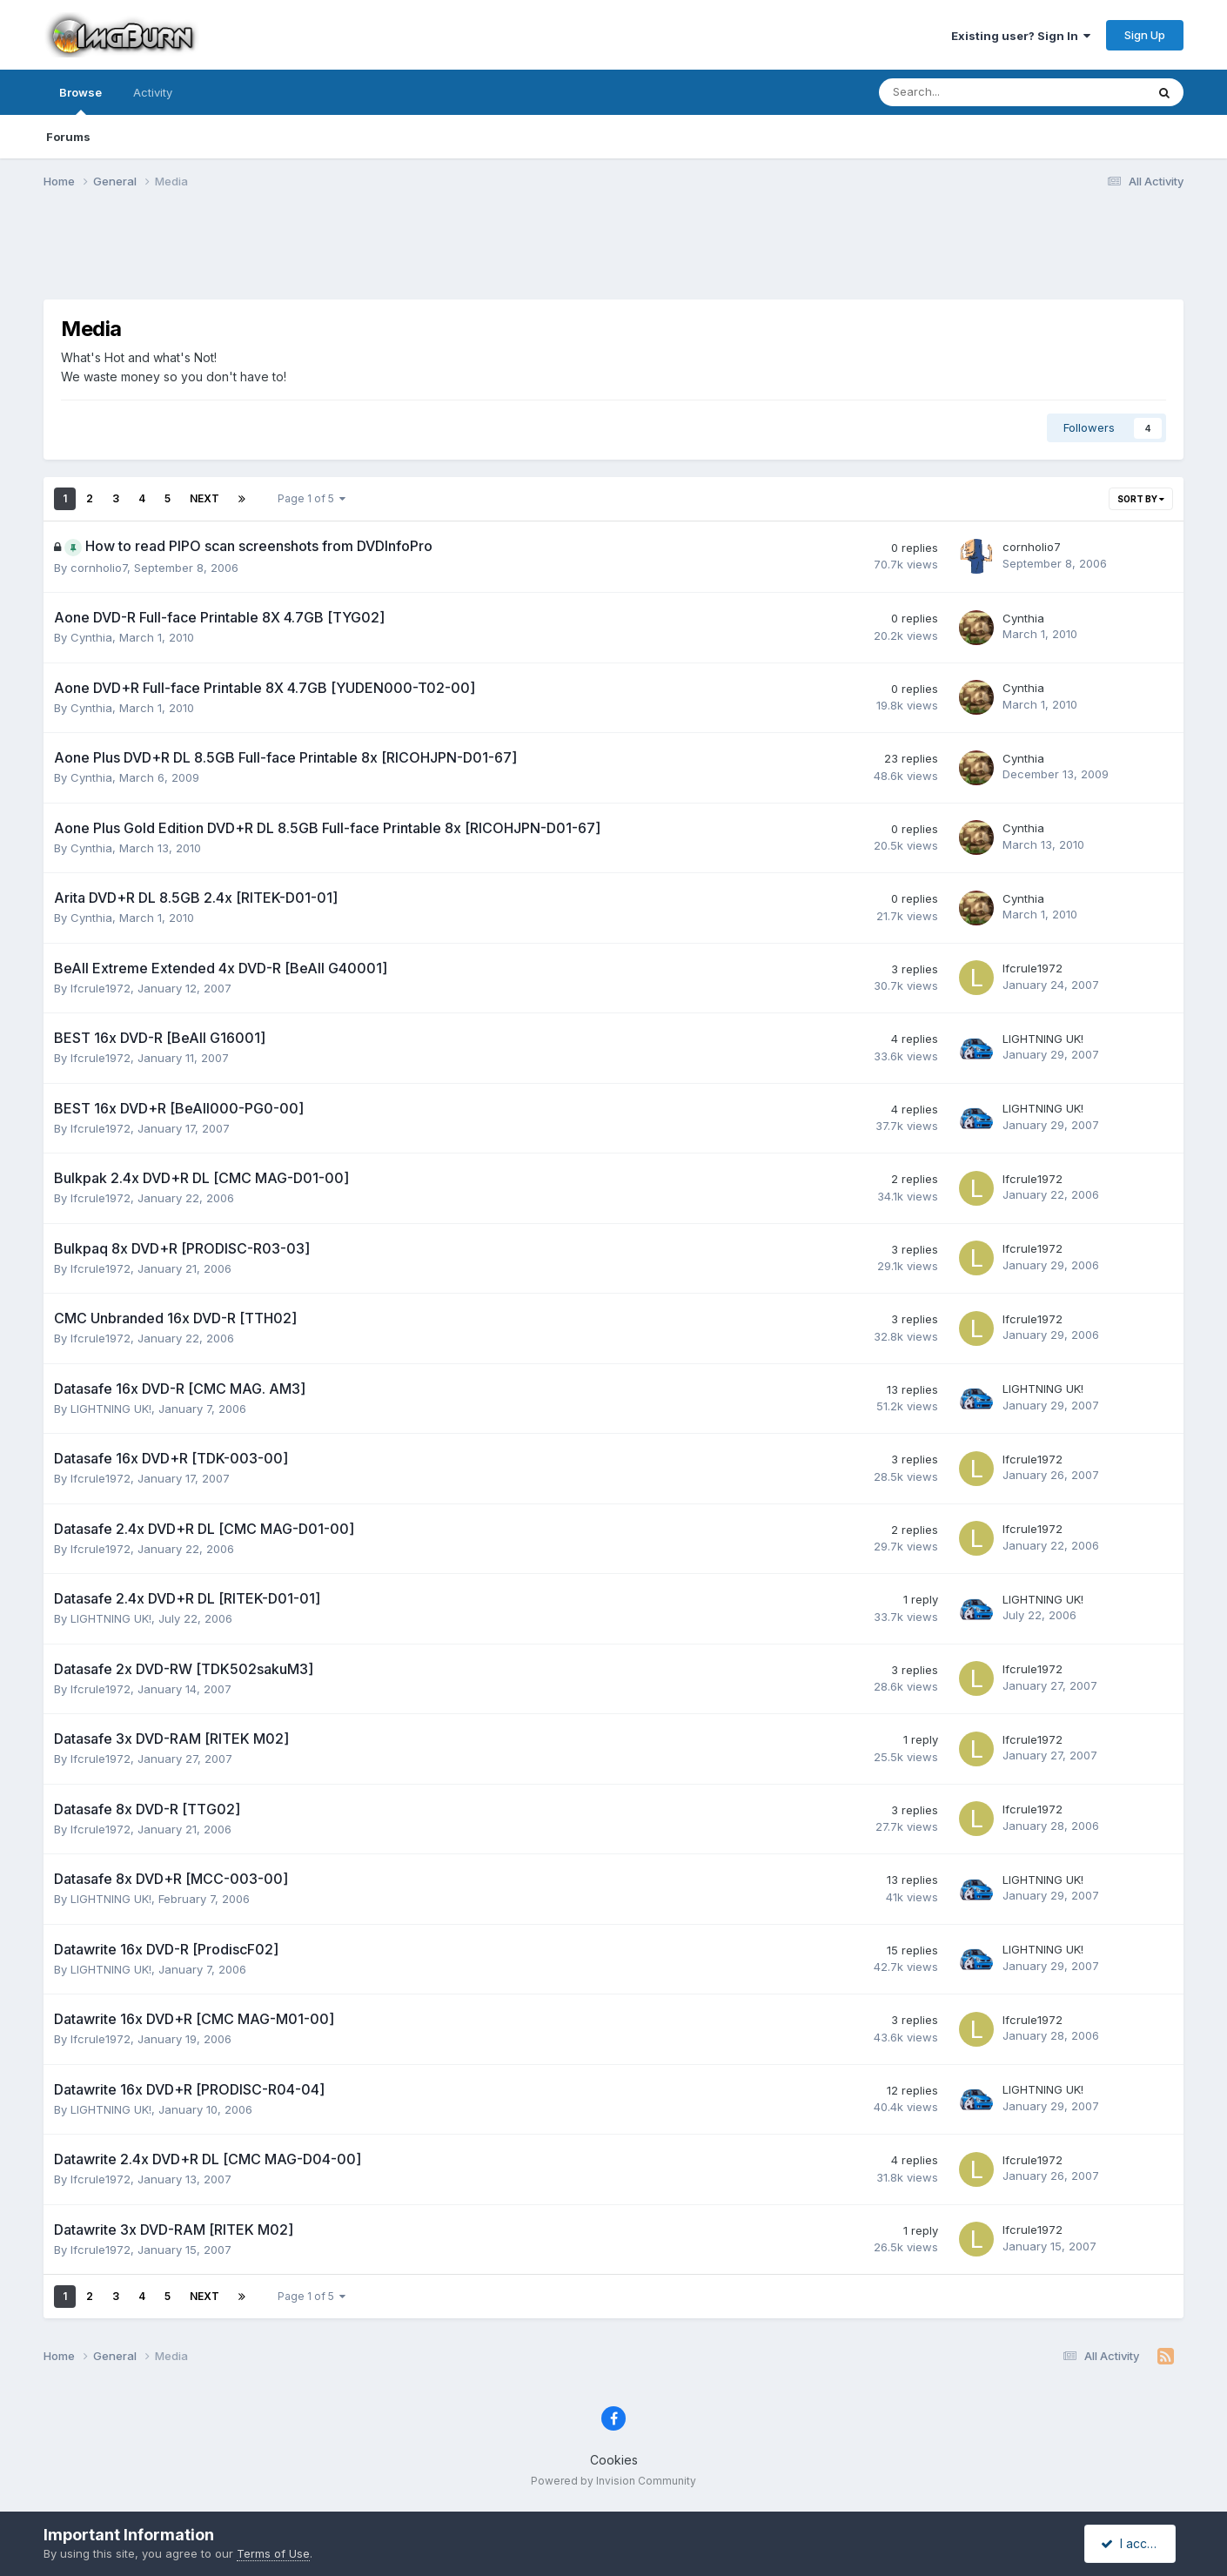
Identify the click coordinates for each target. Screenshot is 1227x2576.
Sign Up (1144, 35)
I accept (1132, 2543)
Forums (68, 137)
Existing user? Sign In (1020, 36)
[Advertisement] (613, 255)
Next (204, 498)
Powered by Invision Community (613, 2480)
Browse (80, 100)
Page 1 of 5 (311, 498)
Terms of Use (273, 2553)
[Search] (966, 92)
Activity (152, 92)
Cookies (614, 2459)
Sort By (1140, 499)
